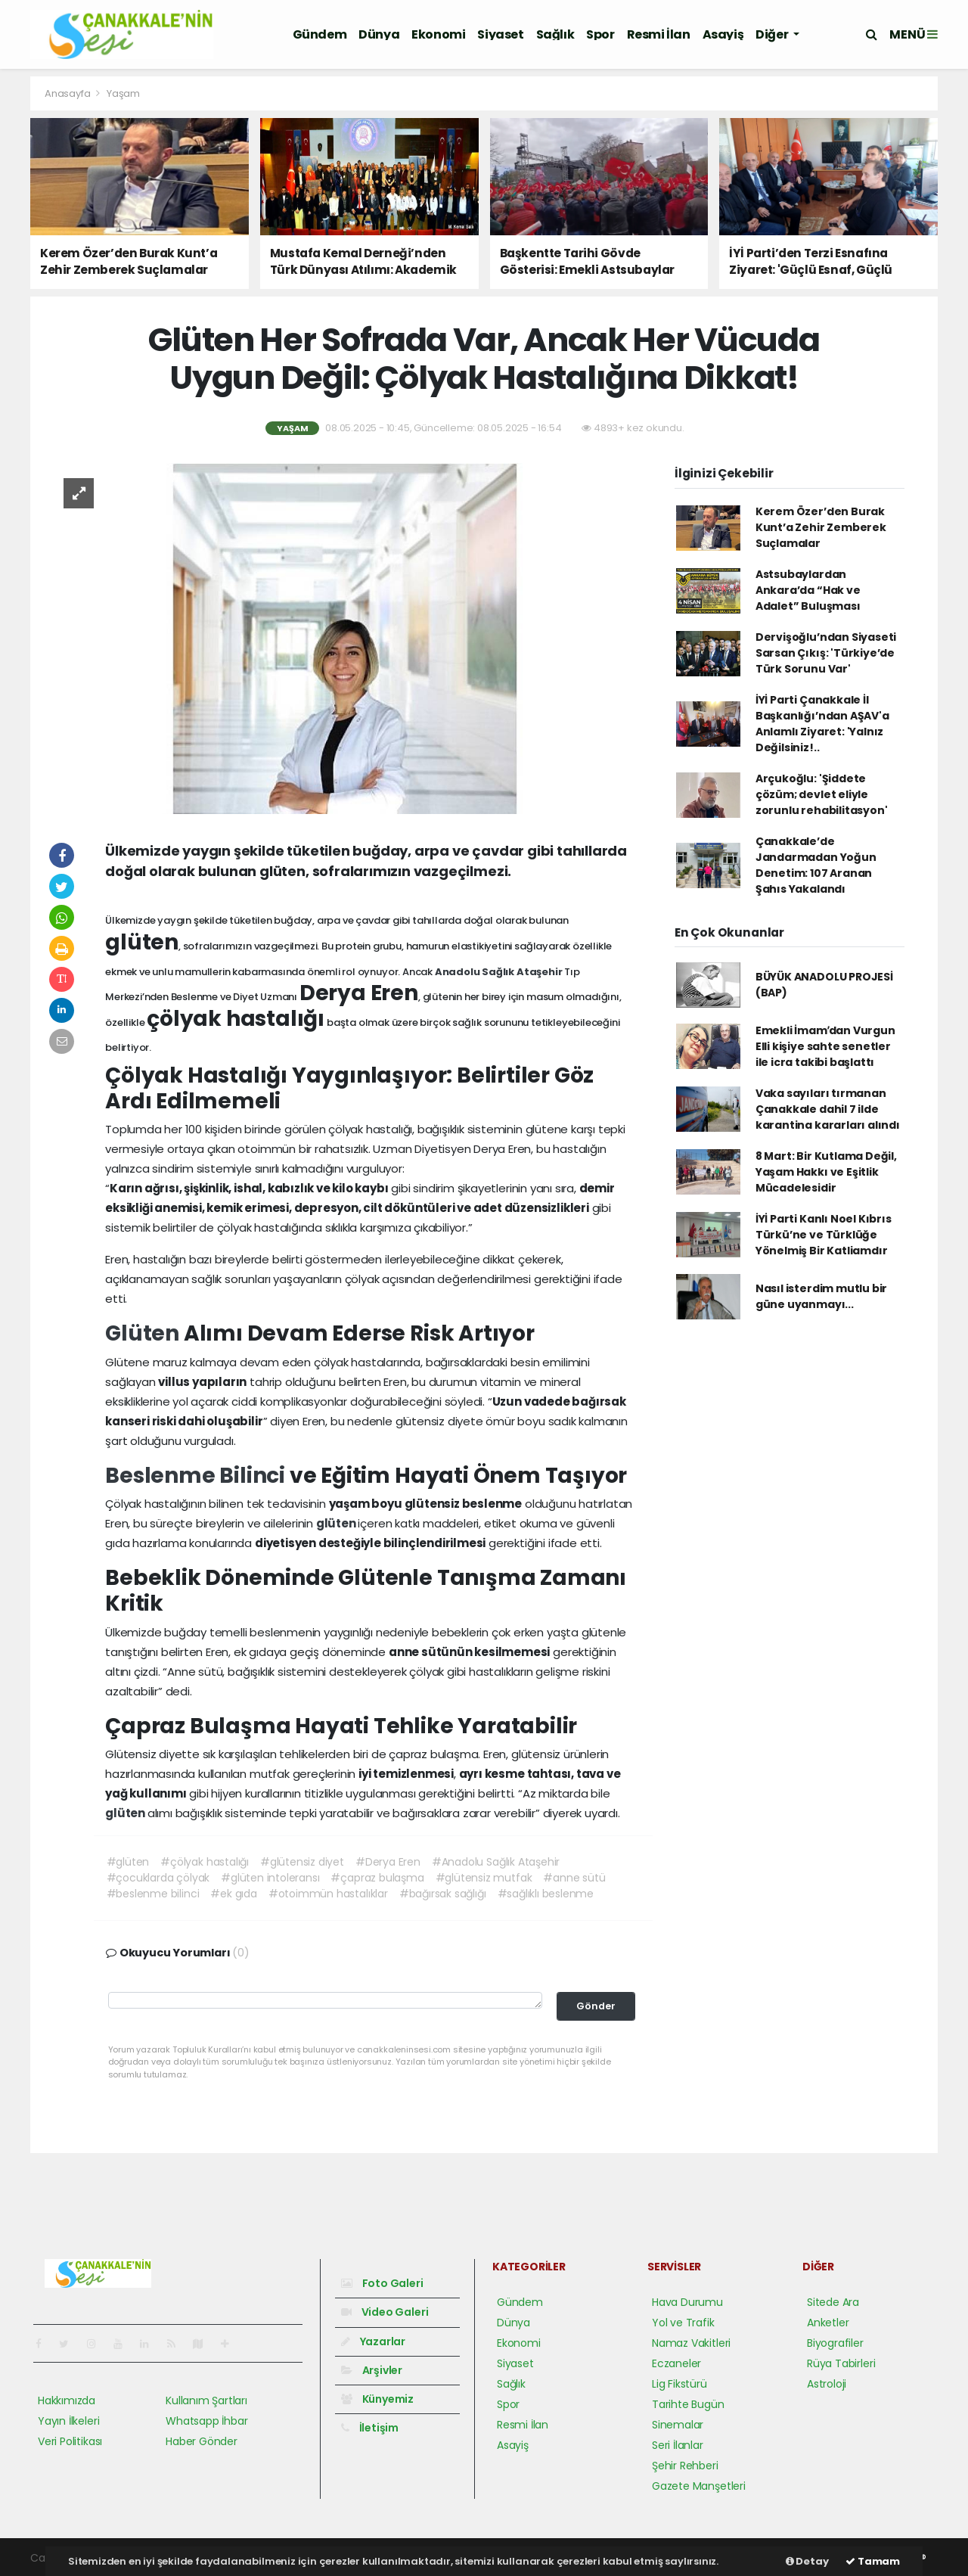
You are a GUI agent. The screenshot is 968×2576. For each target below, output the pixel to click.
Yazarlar (373, 2341)
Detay (807, 2561)
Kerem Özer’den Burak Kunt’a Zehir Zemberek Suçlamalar (820, 527)
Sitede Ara (833, 2302)
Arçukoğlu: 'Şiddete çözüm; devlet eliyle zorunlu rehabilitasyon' (821, 794)
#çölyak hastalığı (204, 1861)
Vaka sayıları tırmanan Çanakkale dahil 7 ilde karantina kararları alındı (827, 1109)
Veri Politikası (70, 2441)
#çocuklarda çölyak (158, 1877)
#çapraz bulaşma (377, 1877)
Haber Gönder (201, 2441)
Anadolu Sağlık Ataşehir (499, 972)
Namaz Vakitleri (691, 2343)
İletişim (370, 2427)
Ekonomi (438, 34)
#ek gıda (233, 1893)
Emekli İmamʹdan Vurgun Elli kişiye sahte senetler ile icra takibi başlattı (825, 1046)
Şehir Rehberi (685, 2465)
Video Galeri (384, 2312)
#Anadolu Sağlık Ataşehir (496, 1861)
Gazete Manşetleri (699, 2486)
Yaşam (123, 93)
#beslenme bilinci (153, 1893)
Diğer (772, 34)
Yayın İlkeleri (68, 2420)
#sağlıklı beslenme (546, 1893)
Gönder (596, 2006)
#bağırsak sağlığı (442, 1893)
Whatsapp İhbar (206, 2420)
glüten (337, 1523)
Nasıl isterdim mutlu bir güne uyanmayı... (821, 1296)
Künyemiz (377, 2399)
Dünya (378, 34)
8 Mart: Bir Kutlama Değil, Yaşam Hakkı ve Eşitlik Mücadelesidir (826, 1171)
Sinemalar (677, 2424)
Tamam (872, 2561)
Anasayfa (68, 93)
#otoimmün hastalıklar (328, 1893)
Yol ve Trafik (683, 2322)
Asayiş (723, 34)
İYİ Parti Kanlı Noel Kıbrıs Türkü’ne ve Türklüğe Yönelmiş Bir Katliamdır (823, 1234)
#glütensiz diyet (302, 1861)
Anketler (828, 2322)
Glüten (144, 1333)
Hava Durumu (687, 2302)
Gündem (320, 34)
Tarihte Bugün (688, 2404)
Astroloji (826, 2383)
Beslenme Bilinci (197, 1475)
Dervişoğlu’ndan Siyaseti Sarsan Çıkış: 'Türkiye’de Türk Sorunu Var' (825, 652)
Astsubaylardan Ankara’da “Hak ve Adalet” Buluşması (808, 590)
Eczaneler (676, 2363)
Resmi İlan (658, 34)
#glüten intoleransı (270, 1877)
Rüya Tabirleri (841, 2363)
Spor (600, 34)
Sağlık (555, 34)
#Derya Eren (387, 1861)
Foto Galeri (382, 2283)
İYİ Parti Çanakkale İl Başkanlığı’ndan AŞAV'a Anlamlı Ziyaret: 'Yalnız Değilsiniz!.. (822, 723)
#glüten (128, 1861)
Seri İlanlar (677, 2445)
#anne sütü (574, 1877)
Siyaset (500, 34)
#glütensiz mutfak (484, 1877)
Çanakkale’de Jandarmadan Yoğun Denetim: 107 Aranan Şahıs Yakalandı (815, 865)
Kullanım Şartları (206, 2400)
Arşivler (371, 2370)
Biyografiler (835, 2343)
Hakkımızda (66, 2400)
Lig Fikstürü (679, 2383)
